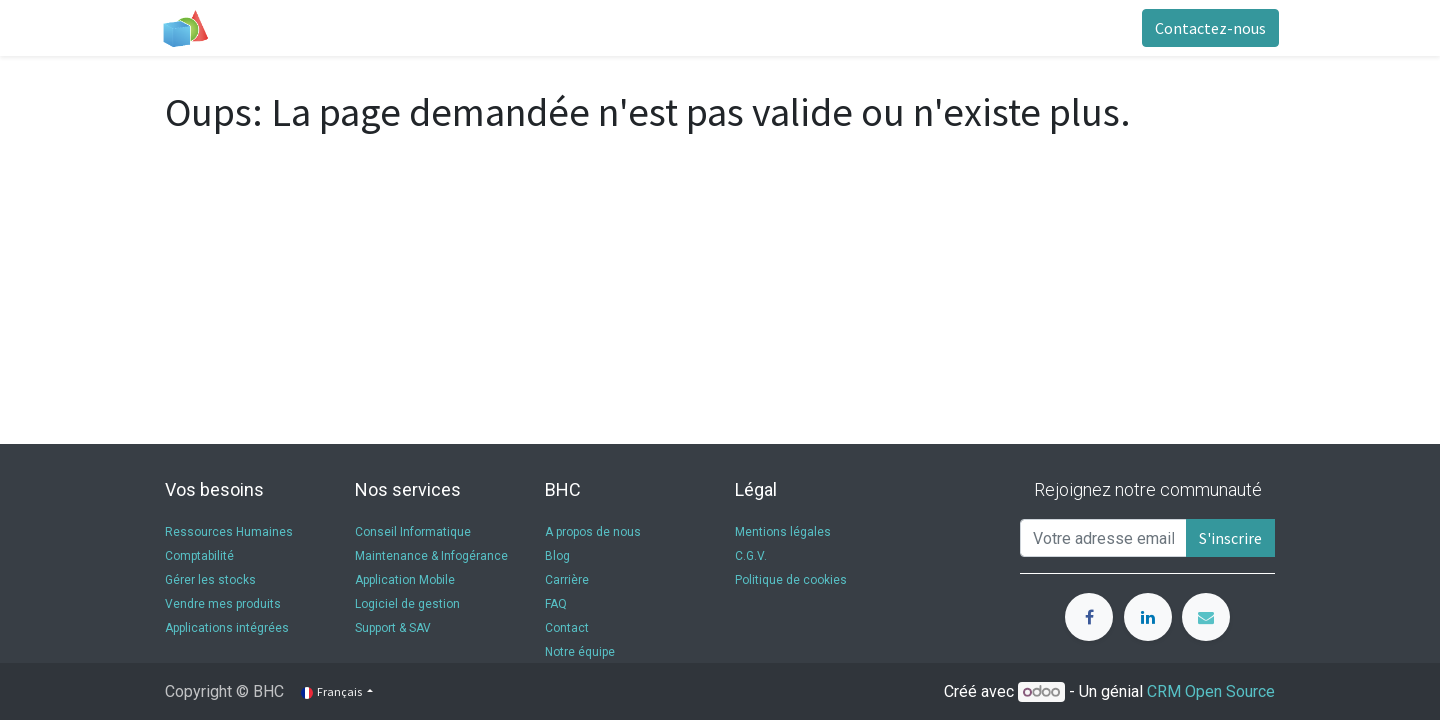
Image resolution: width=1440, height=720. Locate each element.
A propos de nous (593, 532)
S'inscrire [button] (1230, 538)
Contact (568, 628)
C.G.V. (751, 556)
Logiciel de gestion (407, 604)
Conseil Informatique (413, 532)
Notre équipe (581, 652)
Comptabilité (199, 556)
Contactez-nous (1206, 28)
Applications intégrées (227, 628)
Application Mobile (405, 580)
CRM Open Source (1211, 691)
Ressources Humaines (229, 532)
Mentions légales (783, 532)
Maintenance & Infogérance (431, 556)
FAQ (556, 604)
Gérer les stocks (210, 580)
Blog (557, 556)
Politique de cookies (791, 580)
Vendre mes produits (223, 604)
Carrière (567, 580)
